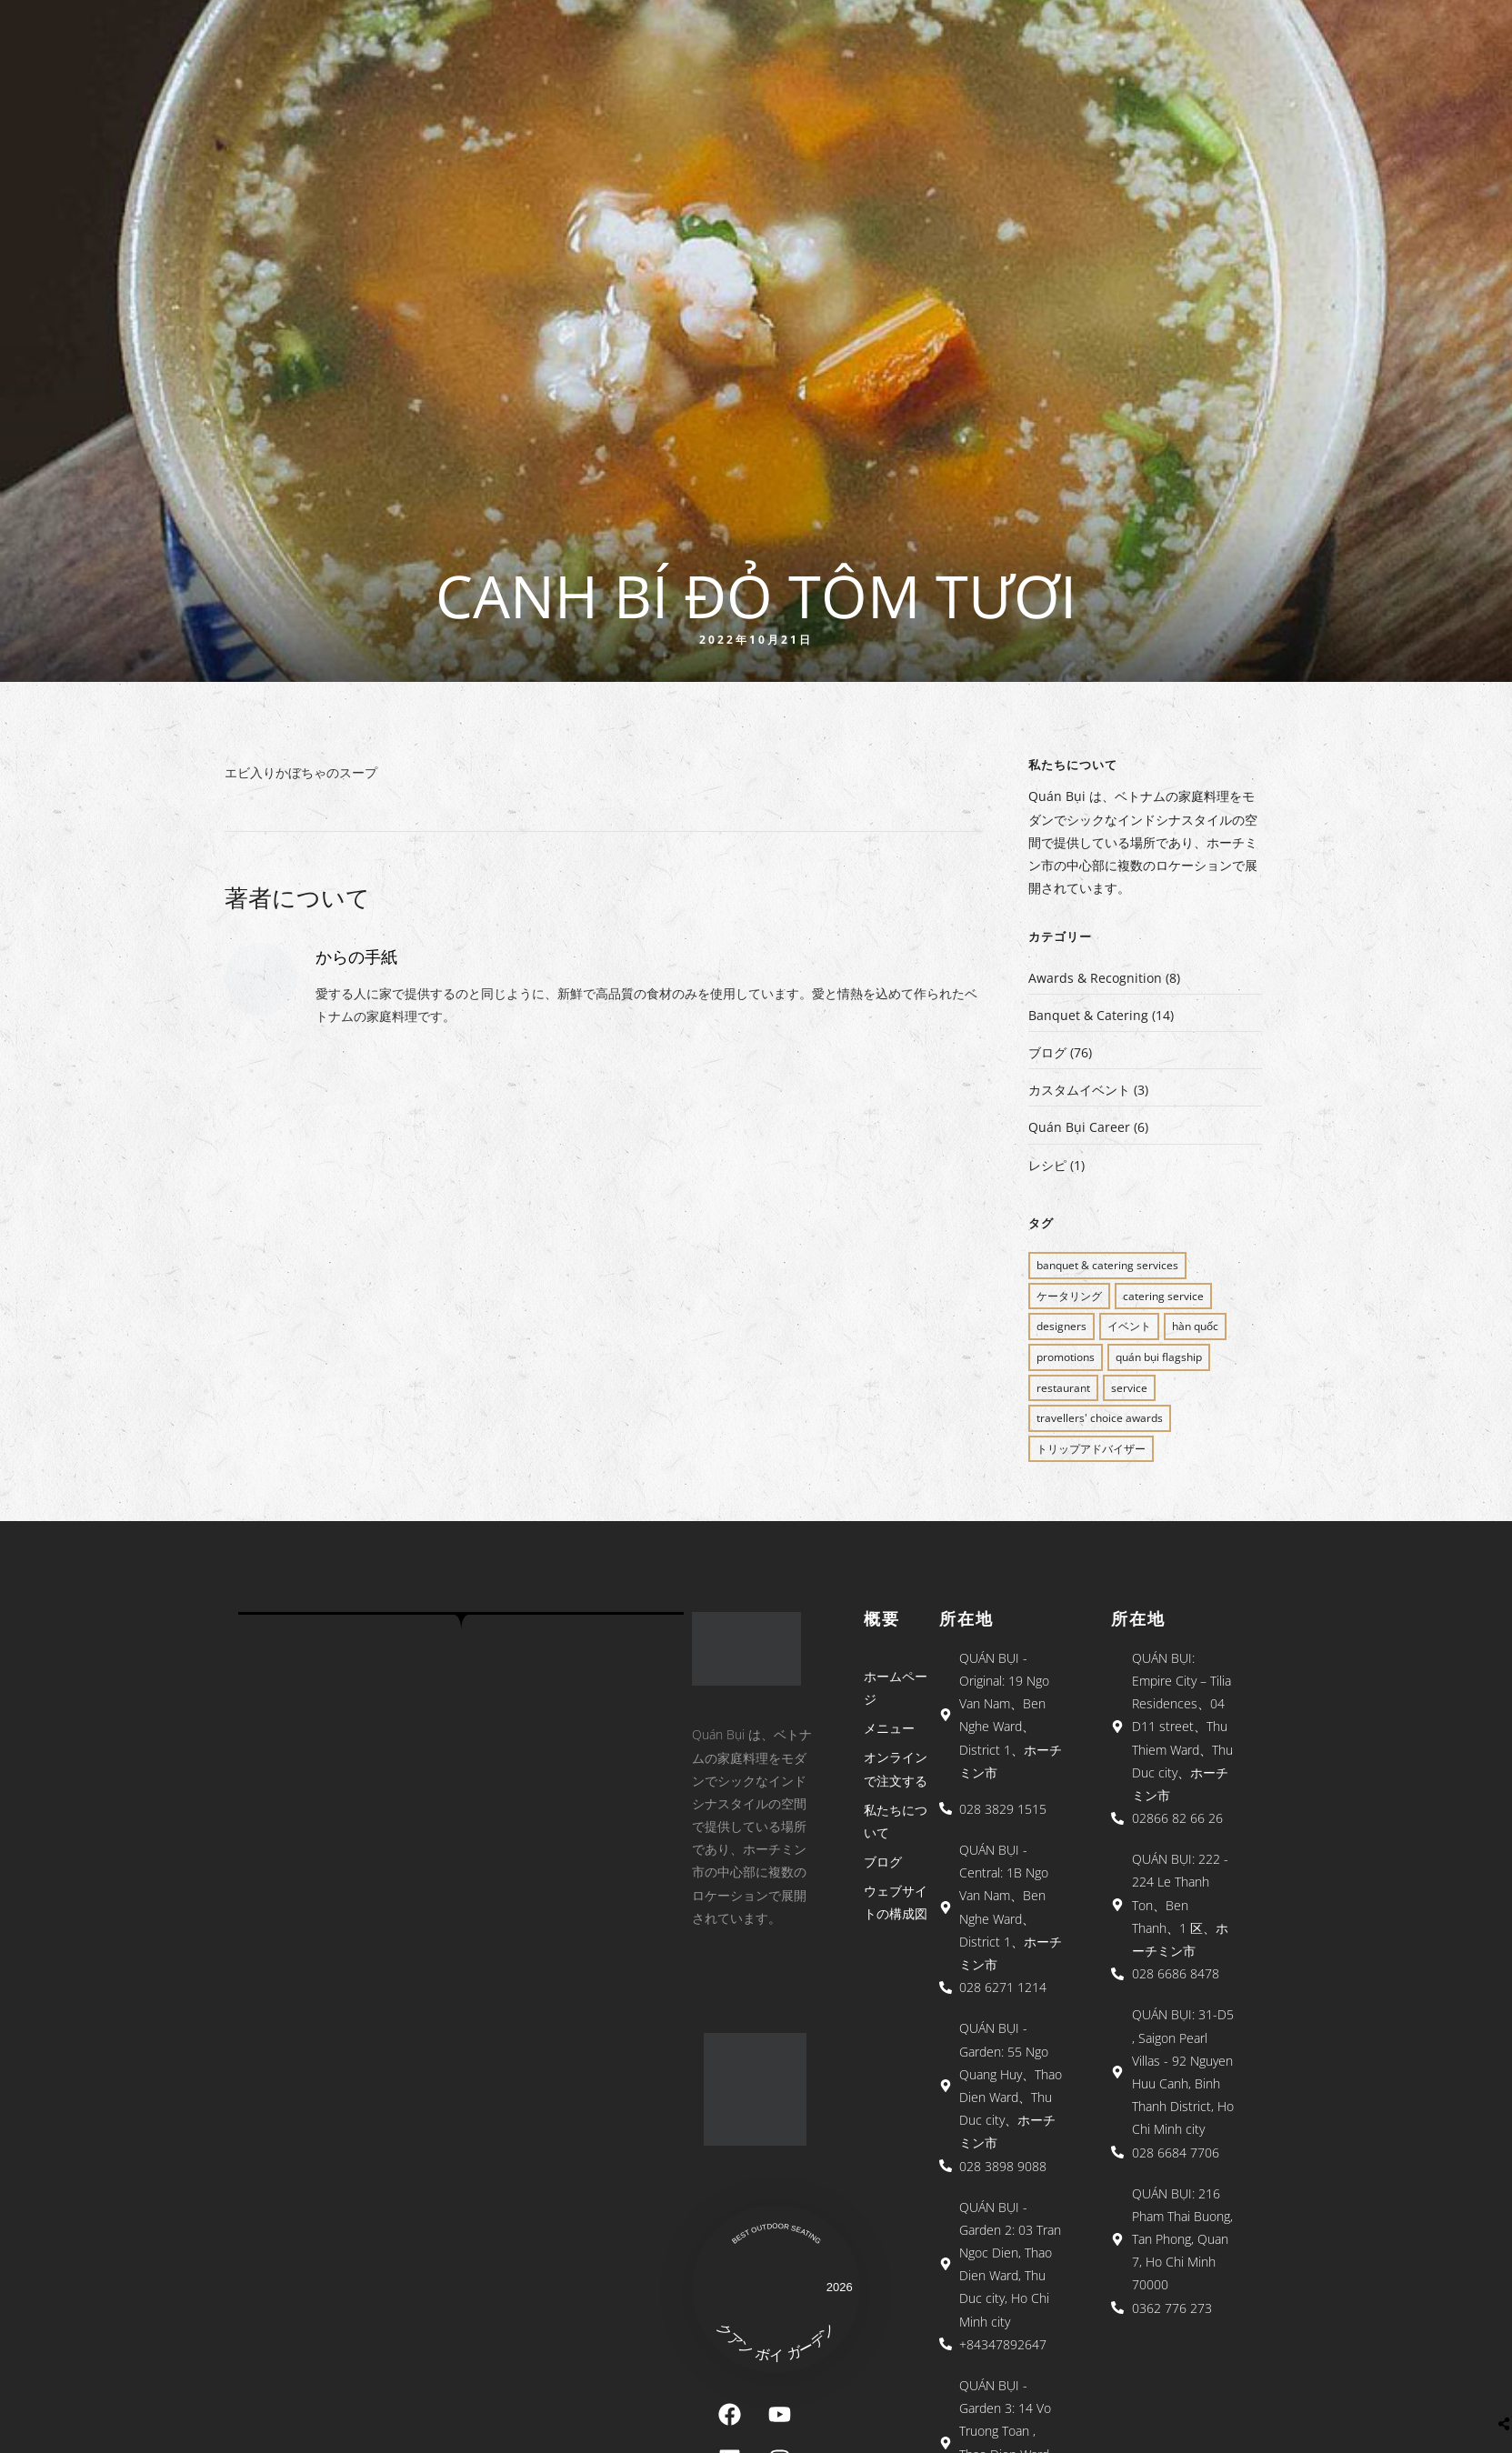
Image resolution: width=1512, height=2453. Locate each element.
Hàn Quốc (1195, 1326)
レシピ (1047, 1165)
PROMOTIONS (1065, 1357)
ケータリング (1069, 1296)
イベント (1129, 1326)
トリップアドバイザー (1091, 1449)
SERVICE (1129, 1388)
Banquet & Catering (1088, 1015)
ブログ (1047, 1052)
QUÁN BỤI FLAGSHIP (1159, 1357)
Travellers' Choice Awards (1099, 1418)
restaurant (1063, 1388)
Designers (1061, 1326)
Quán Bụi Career (1079, 1127)
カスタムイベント (1079, 1089)
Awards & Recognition (1095, 977)
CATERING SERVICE (1163, 1296)
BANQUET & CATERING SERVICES (1107, 1265)
